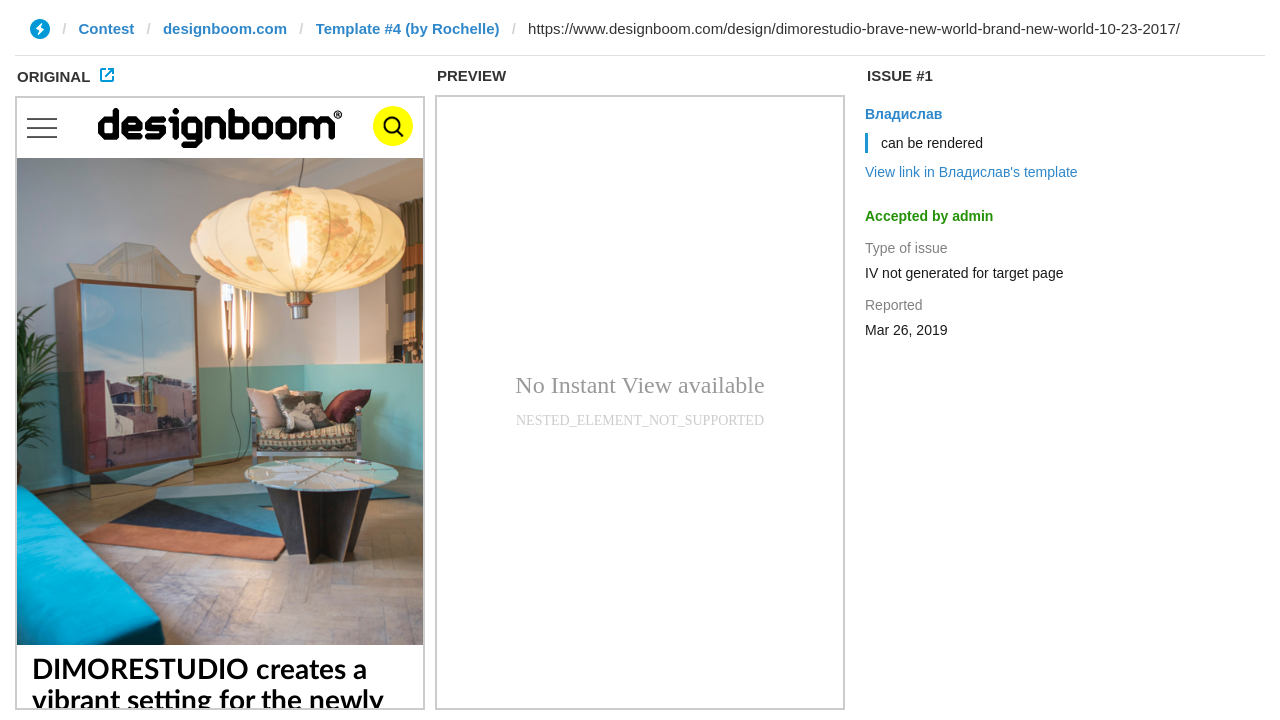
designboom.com (225, 28)
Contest (107, 28)
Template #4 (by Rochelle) (408, 28)
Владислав (903, 114)
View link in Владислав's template (971, 172)
